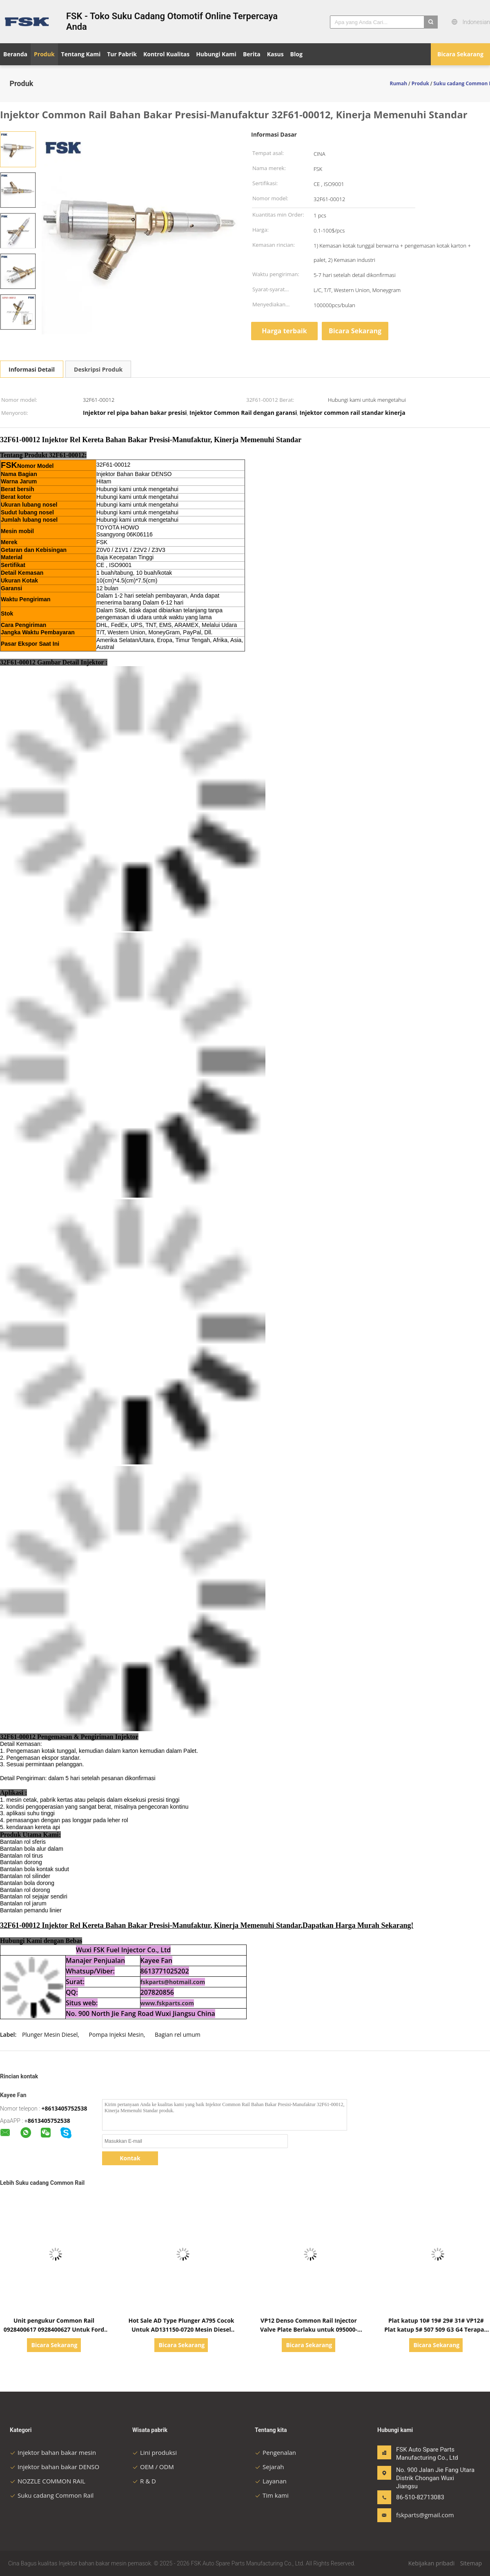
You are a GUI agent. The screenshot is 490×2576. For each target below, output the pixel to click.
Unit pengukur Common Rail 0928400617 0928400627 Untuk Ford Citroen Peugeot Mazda (54, 2329)
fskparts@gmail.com (422, 2515)
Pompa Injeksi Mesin (116, 2034)
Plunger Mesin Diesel (50, 2034)
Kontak (130, 2158)
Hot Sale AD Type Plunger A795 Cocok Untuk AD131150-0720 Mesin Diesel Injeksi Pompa (181, 2329)
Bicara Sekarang (460, 54)
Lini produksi (154, 2452)
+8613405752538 (64, 2108)
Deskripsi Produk (98, 369)
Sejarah (269, 2467)
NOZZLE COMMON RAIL (47, 2481)
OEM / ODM (153, 2467)
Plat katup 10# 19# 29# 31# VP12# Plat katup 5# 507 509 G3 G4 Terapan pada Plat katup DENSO (436, 2329)
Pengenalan (275, 2452)
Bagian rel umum (177, 2034)
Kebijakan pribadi (431, 2563)
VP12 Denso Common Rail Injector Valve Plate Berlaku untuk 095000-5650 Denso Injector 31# (308, 2329)
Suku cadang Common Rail (52, 2495)
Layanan (271, 2481)
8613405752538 (49, 2120)
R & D (144, 2481)
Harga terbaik (284, 330)
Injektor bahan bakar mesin (53, 2452)
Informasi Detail (32, 369)
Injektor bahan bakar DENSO (54, 2467)
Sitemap (471, 2563)
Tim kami (272, 2495)
